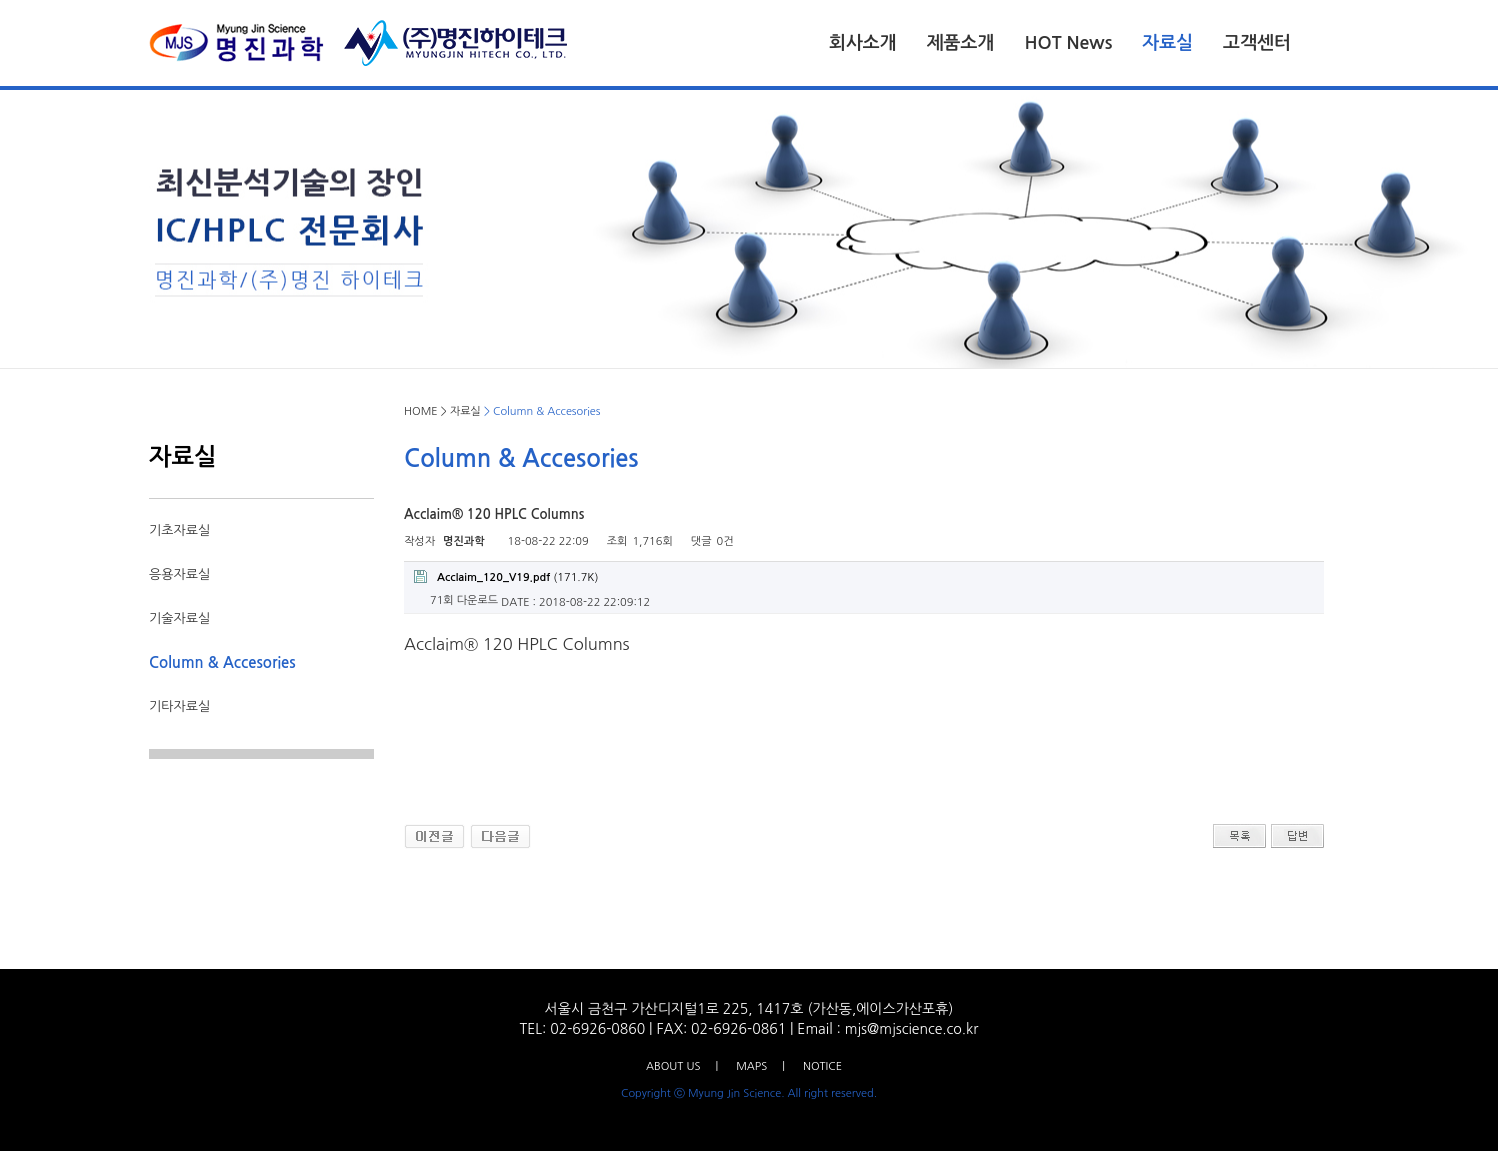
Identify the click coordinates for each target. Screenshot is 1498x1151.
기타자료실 (179, 706)
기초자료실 (179, 530)
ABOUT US (673, 1066)
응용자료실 (179, 574)
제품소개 (961, 43)
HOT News (1068, 43)
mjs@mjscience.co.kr (912, 1029)
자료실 (1167, 43)
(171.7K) (506, 576)
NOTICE (822, 1066)
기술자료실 (179, 618)
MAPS (751, 1066)
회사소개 (863, 43)
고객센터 (1257, 43)
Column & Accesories (222, 662)
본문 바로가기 (0, 0)
